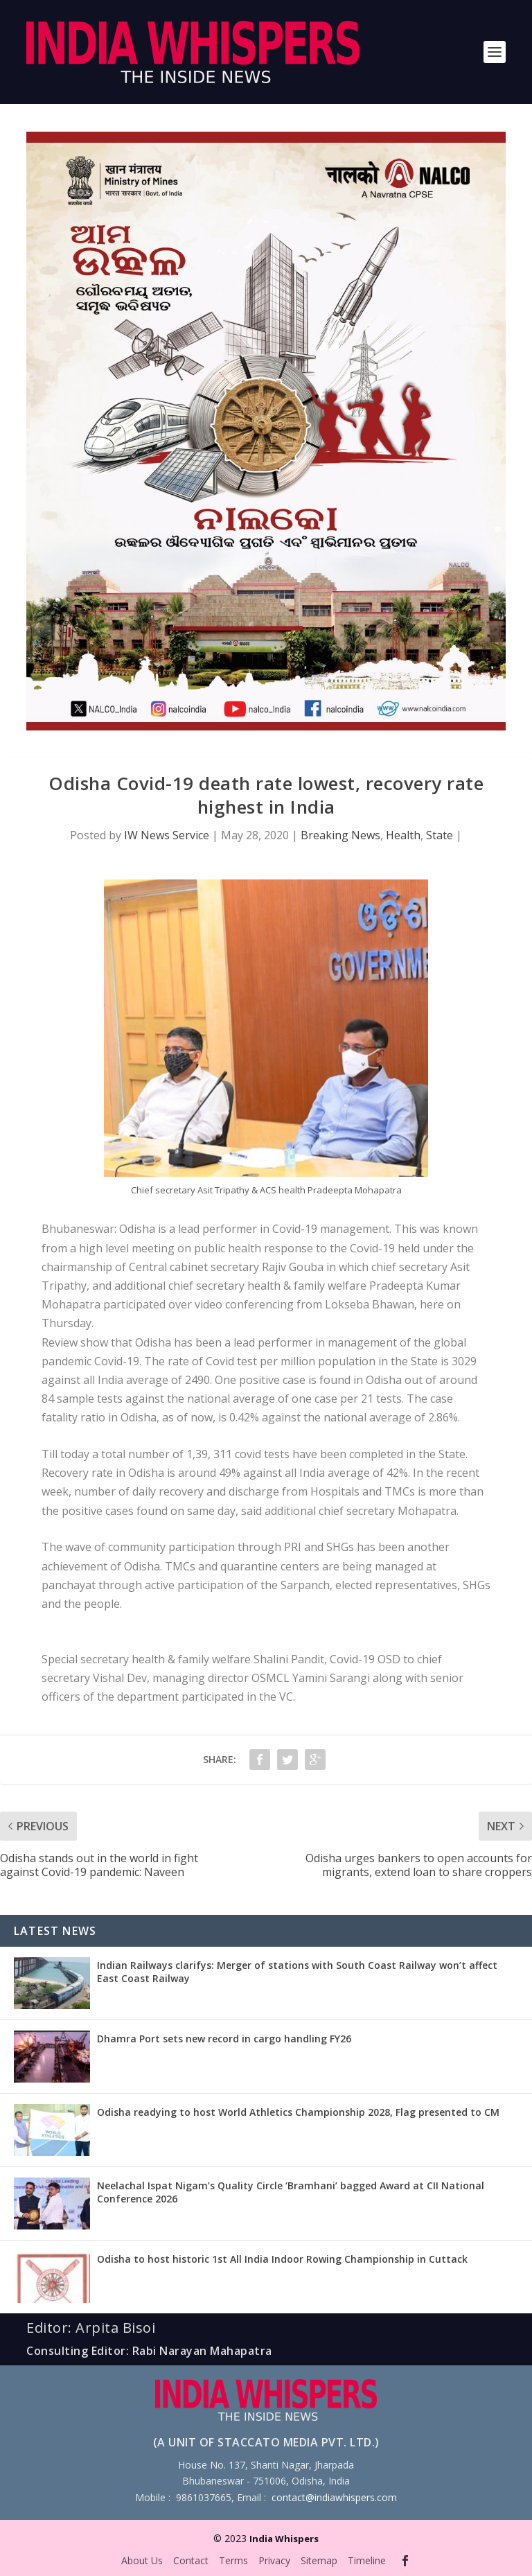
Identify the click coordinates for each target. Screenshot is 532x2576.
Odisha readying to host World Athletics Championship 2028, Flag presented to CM (298, 2112)
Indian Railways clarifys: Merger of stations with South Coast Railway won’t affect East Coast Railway (297, 1971)
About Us (142, 2560)
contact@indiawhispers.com (334, 2497)
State (439, 835)
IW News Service (166, 835)
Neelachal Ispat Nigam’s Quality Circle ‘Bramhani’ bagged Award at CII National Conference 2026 (290, 2192)
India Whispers (284, 2538)
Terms (233, 2560)
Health (403, 835)
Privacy (274, 2560)
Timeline (367, 2560)
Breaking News (340, 835)
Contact (191, 2560)
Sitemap (319, 2560)
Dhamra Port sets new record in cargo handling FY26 (224, 2038)
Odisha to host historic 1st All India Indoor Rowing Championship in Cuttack (282, 2259)
